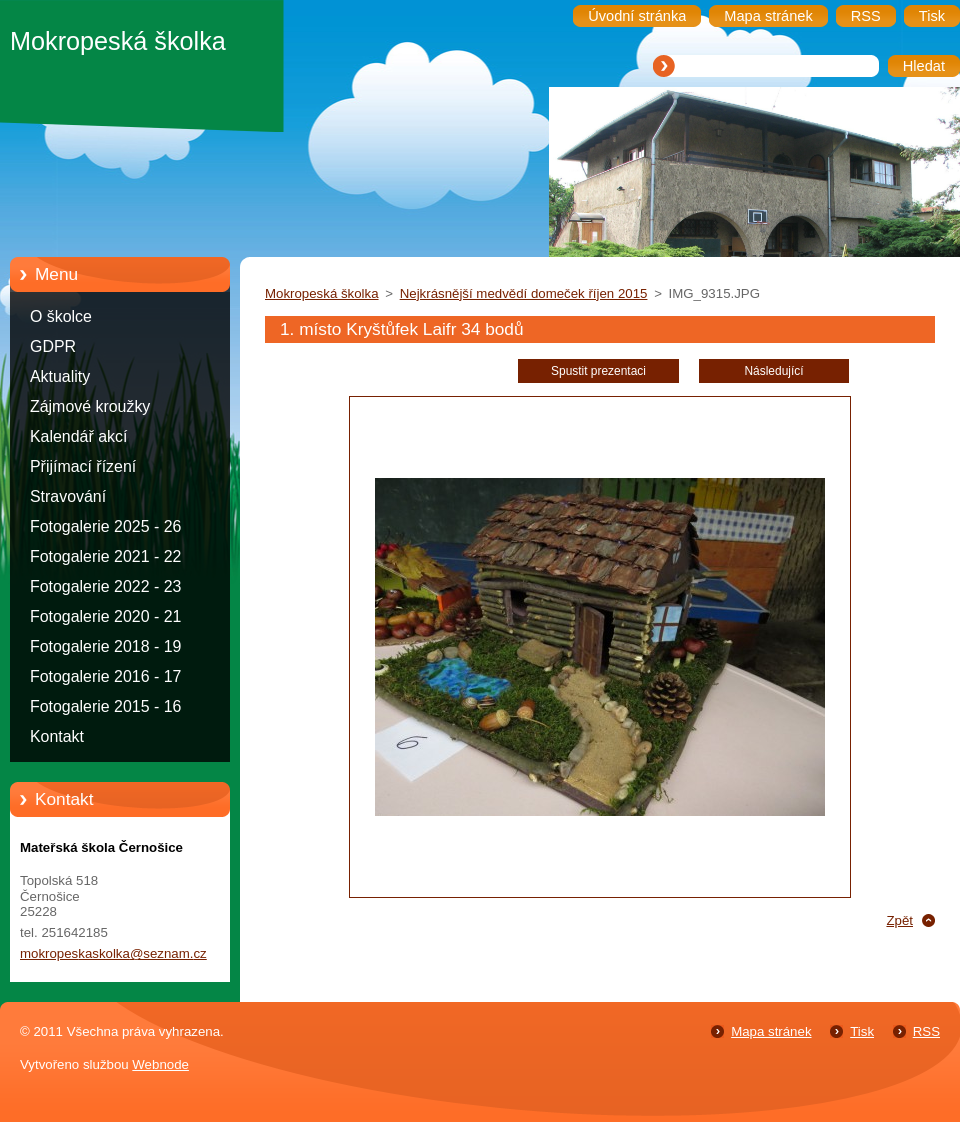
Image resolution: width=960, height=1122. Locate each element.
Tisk (862, 1031)
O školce (61, 316)
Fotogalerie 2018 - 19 (105, 646)
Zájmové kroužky (90, 406)
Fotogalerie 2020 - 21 (105, 616)
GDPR (53, 346)
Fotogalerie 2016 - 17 (105, 676)
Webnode (160, 1064)
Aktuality (60, 376)
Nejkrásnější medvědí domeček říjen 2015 (524, 293)
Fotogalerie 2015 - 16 (105, 706)
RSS (926, 1031)
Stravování (68, 496)
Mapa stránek (771, 1031)
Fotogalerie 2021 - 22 (105, 556)
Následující (773, 371)
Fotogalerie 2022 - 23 (105, 586)
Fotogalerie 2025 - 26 (105, 526)
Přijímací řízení (83, 466)
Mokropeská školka (322, 293)
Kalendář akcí (78, 436)
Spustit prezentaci (598, 371)
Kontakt (57, 736)
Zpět (899, 920)
